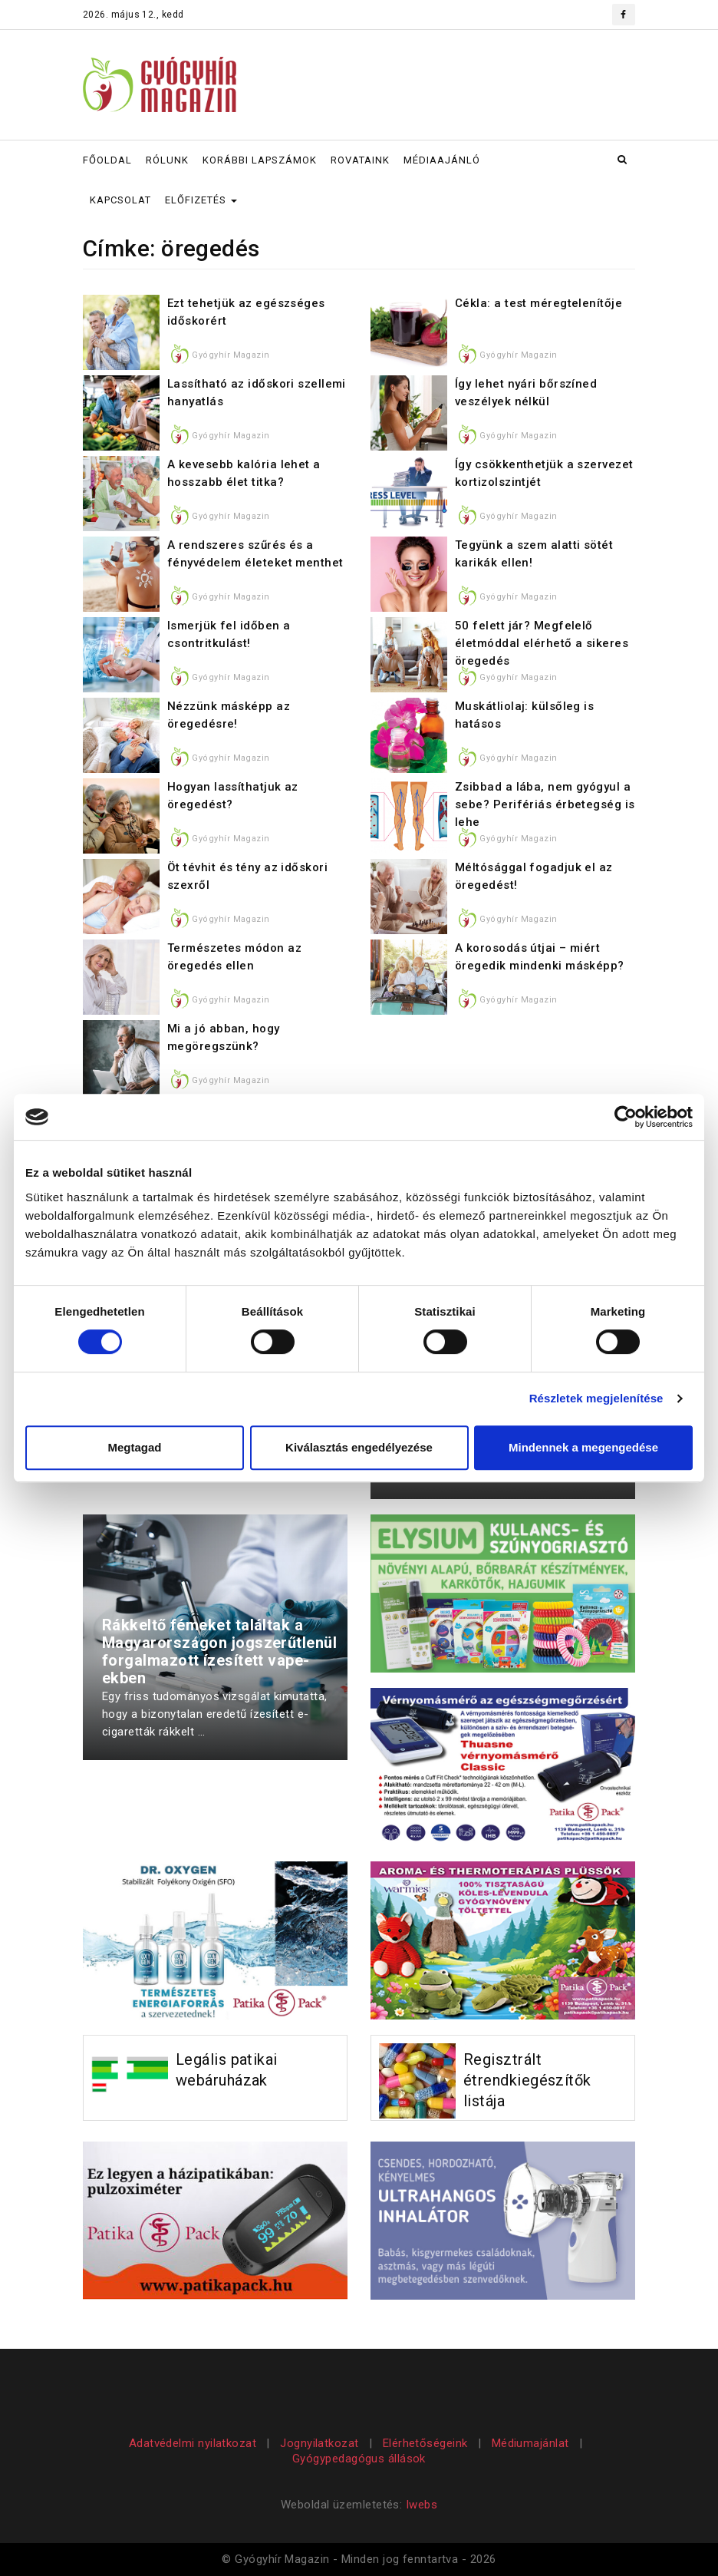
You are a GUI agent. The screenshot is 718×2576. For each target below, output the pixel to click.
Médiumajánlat (530, 2443)
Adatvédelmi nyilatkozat (194, 2443)
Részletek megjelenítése (596, 1398)
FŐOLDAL (107, 160)
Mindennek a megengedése (583, 1447)
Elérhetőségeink (425, 2443)
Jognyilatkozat (319, 2443)
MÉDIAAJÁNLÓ (441, 160)
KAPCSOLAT (120, 200)
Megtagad (134, 1447)
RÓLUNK (167, 160)
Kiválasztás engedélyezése (359, 1447)
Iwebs (421, 2505)
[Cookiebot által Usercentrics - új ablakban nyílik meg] (625, 1116)
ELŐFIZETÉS (201, 200)
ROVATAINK (360, 160)
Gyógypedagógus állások (359, 2458)
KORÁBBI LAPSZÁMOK (260, 160)
